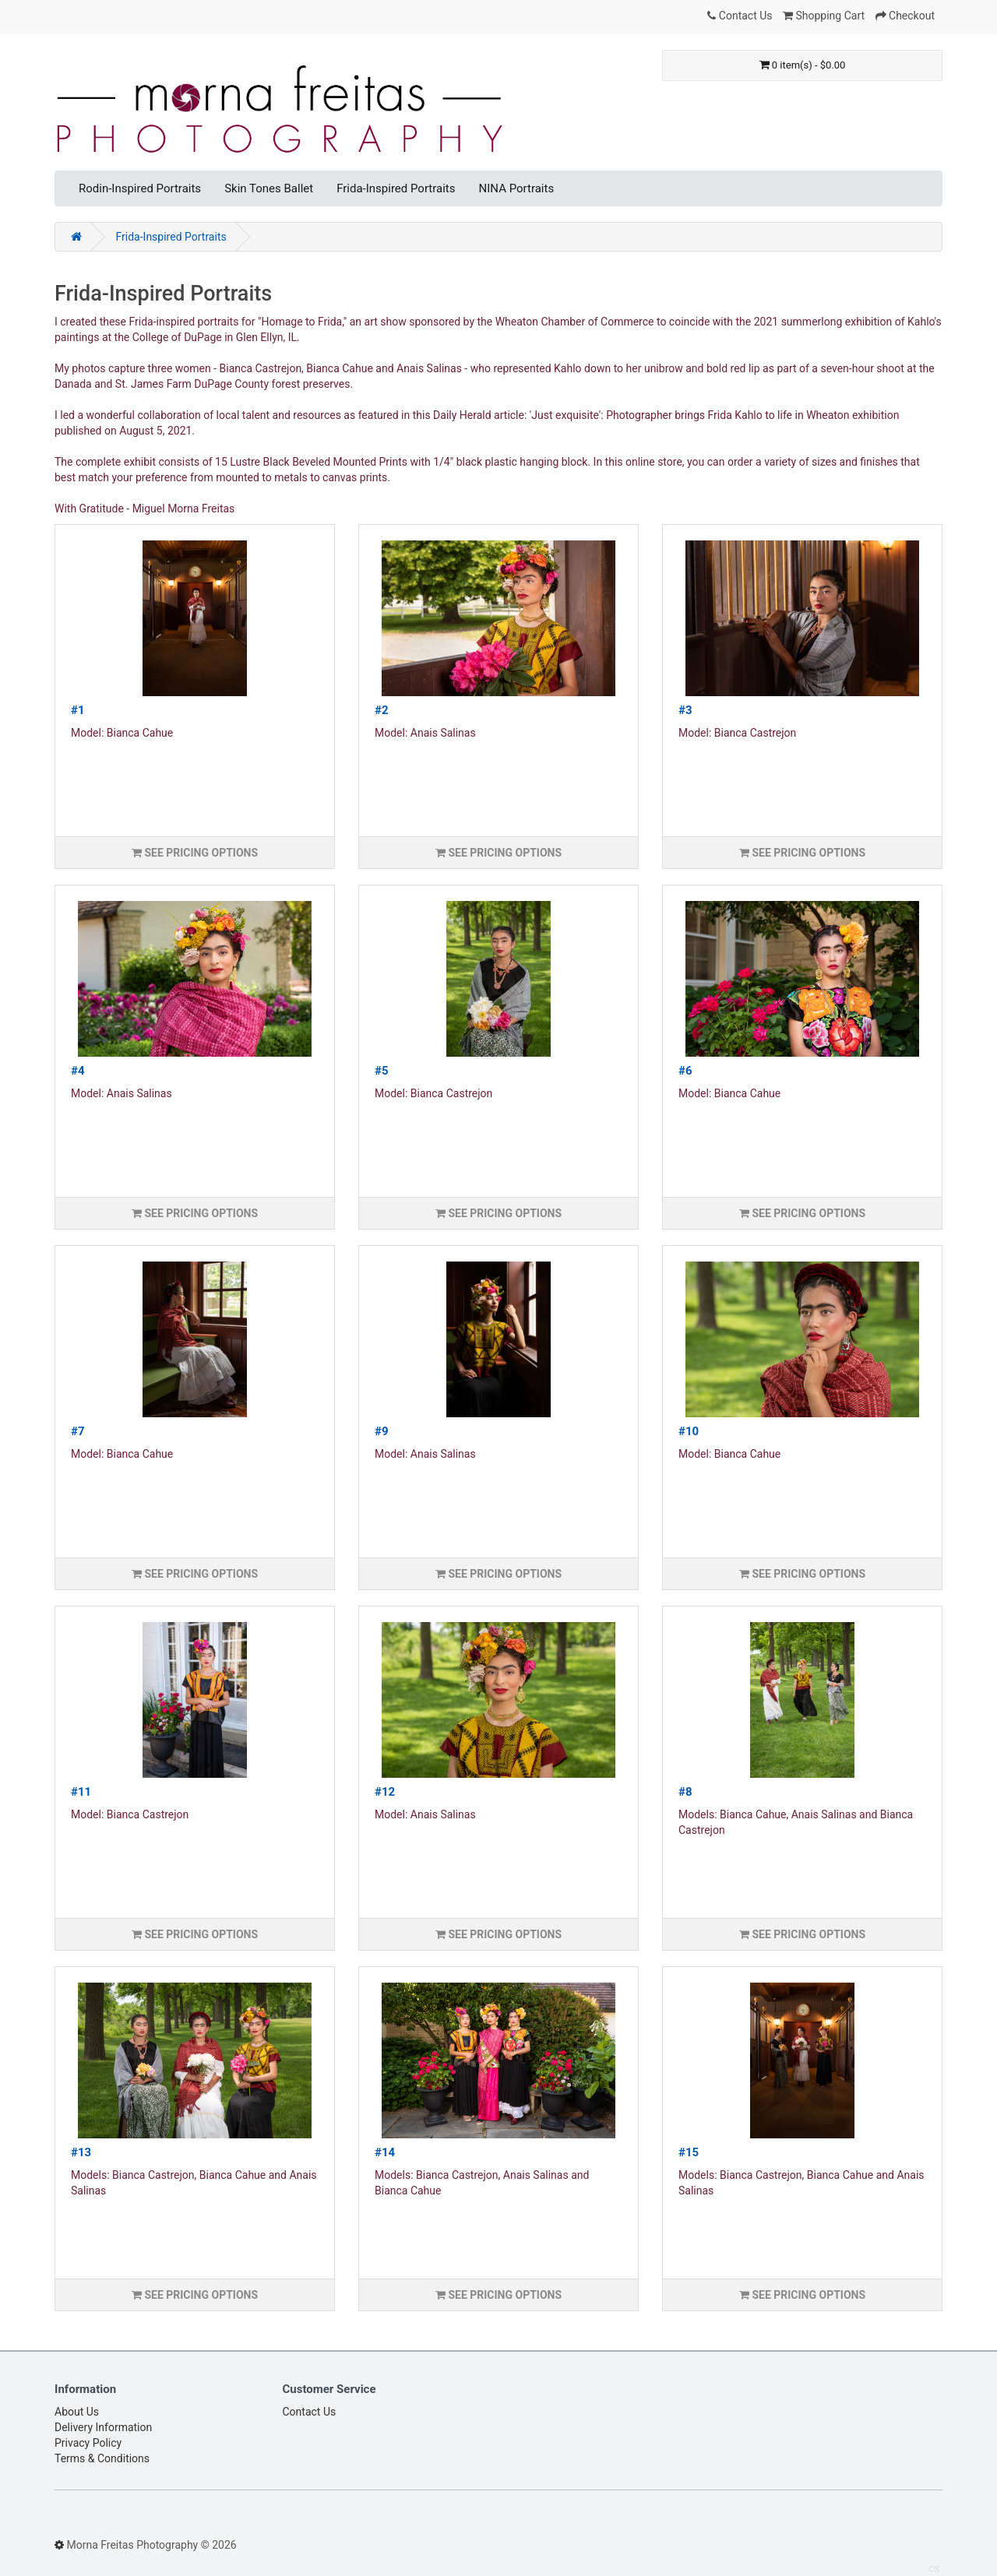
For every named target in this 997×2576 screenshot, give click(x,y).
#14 (385, 2152)
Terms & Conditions (102, 2458)
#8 (685, 1792)
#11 (81, 1792)
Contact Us (309, 2411)
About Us (77, 2411)
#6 (685, 1071)
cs (934, 2568)
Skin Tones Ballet (268, 188)
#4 (78, 1071)
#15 (688, 2152)
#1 (78, 710)
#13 (81, 2152)
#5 (382, 1071)
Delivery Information (103, 2427)
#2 (382, 710)
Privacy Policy (88, 2443)
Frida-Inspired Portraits (395, 188)
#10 (688, 1431)
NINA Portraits (517, 188)
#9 (382, 1431)
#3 (685, 710)
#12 (385, 1792)
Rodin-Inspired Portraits (140, 188)
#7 (78, 1431)
